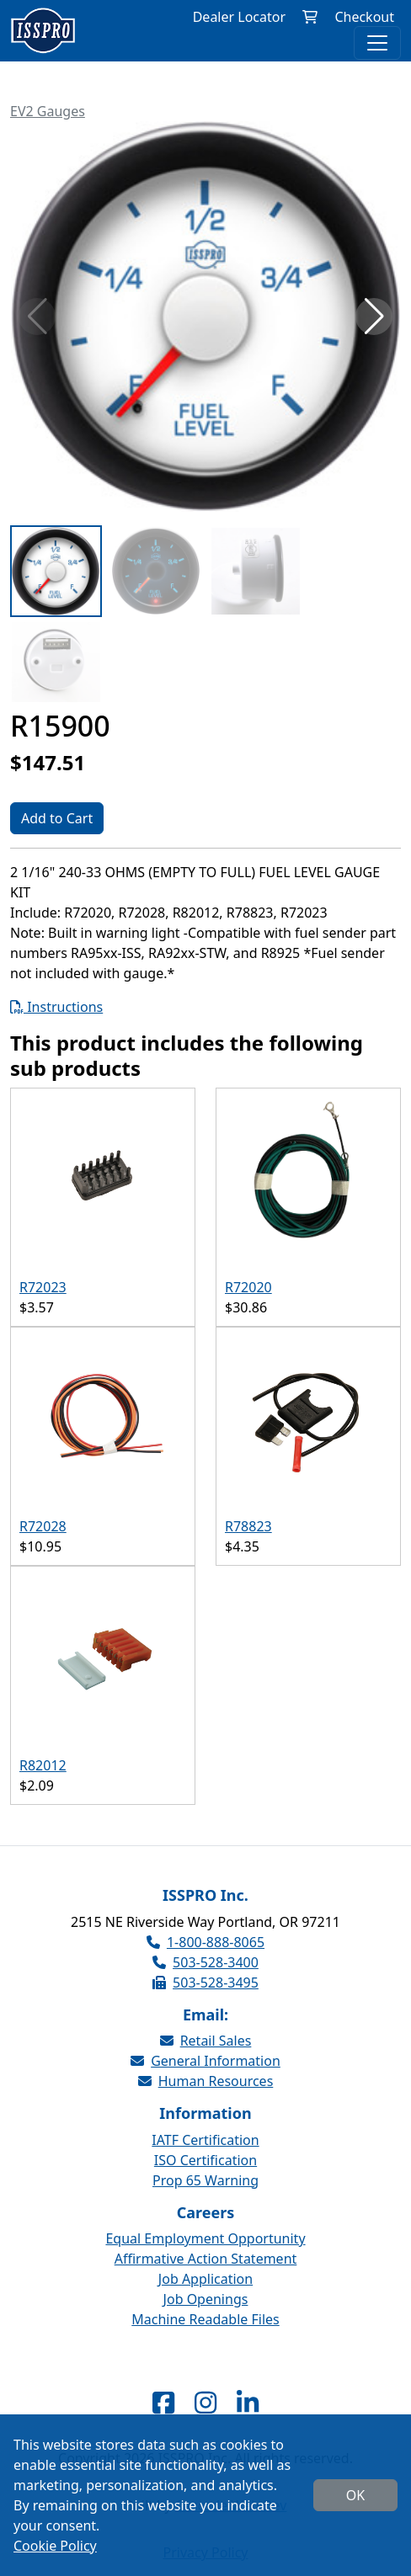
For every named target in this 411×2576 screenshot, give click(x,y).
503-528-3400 (205, 1962)
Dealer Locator (239, 17)
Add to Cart (57, 818)
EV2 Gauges (47, 111)
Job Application (205, 2279)
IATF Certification (205, 2140)
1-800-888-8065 (205, 1942)
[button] (373, 316)
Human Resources (206, 2081)
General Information (205, 2061)
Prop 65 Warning (205, 2180)
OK (355, 2495)
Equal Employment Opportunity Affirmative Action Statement (205, 2248)
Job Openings (205, 2299)
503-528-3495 (205, 1982)
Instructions (56, 1007)
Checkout (364, 17)
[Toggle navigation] (377, 43)
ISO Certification (205, 2160)
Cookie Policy (55, 2545)
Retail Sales (206, 2040)
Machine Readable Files (205, 2319)
